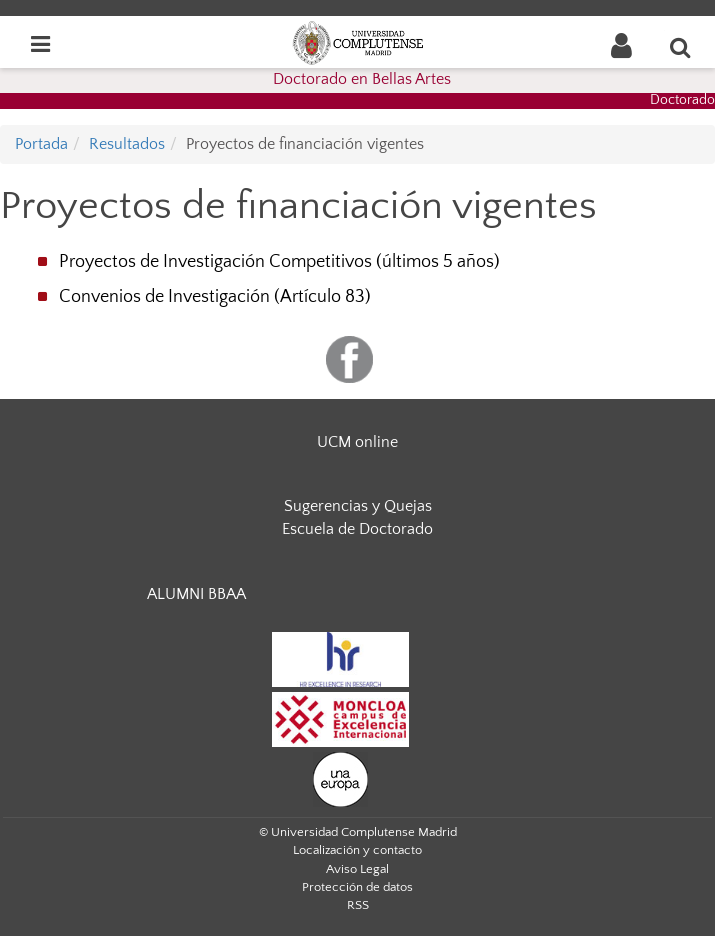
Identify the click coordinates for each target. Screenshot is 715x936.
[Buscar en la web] (681, 47)
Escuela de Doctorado (357, 529)
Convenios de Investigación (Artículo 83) (215, 297)
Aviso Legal (357, 869)
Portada (41, 144)
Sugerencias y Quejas (358, 506)
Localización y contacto (357, 850)
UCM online (357, 442)
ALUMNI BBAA (196, 594)
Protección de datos (357, 887)
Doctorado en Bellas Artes (362, 79)
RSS (358, 905)
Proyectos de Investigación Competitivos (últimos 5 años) (279, 262)
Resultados (127, 144)
